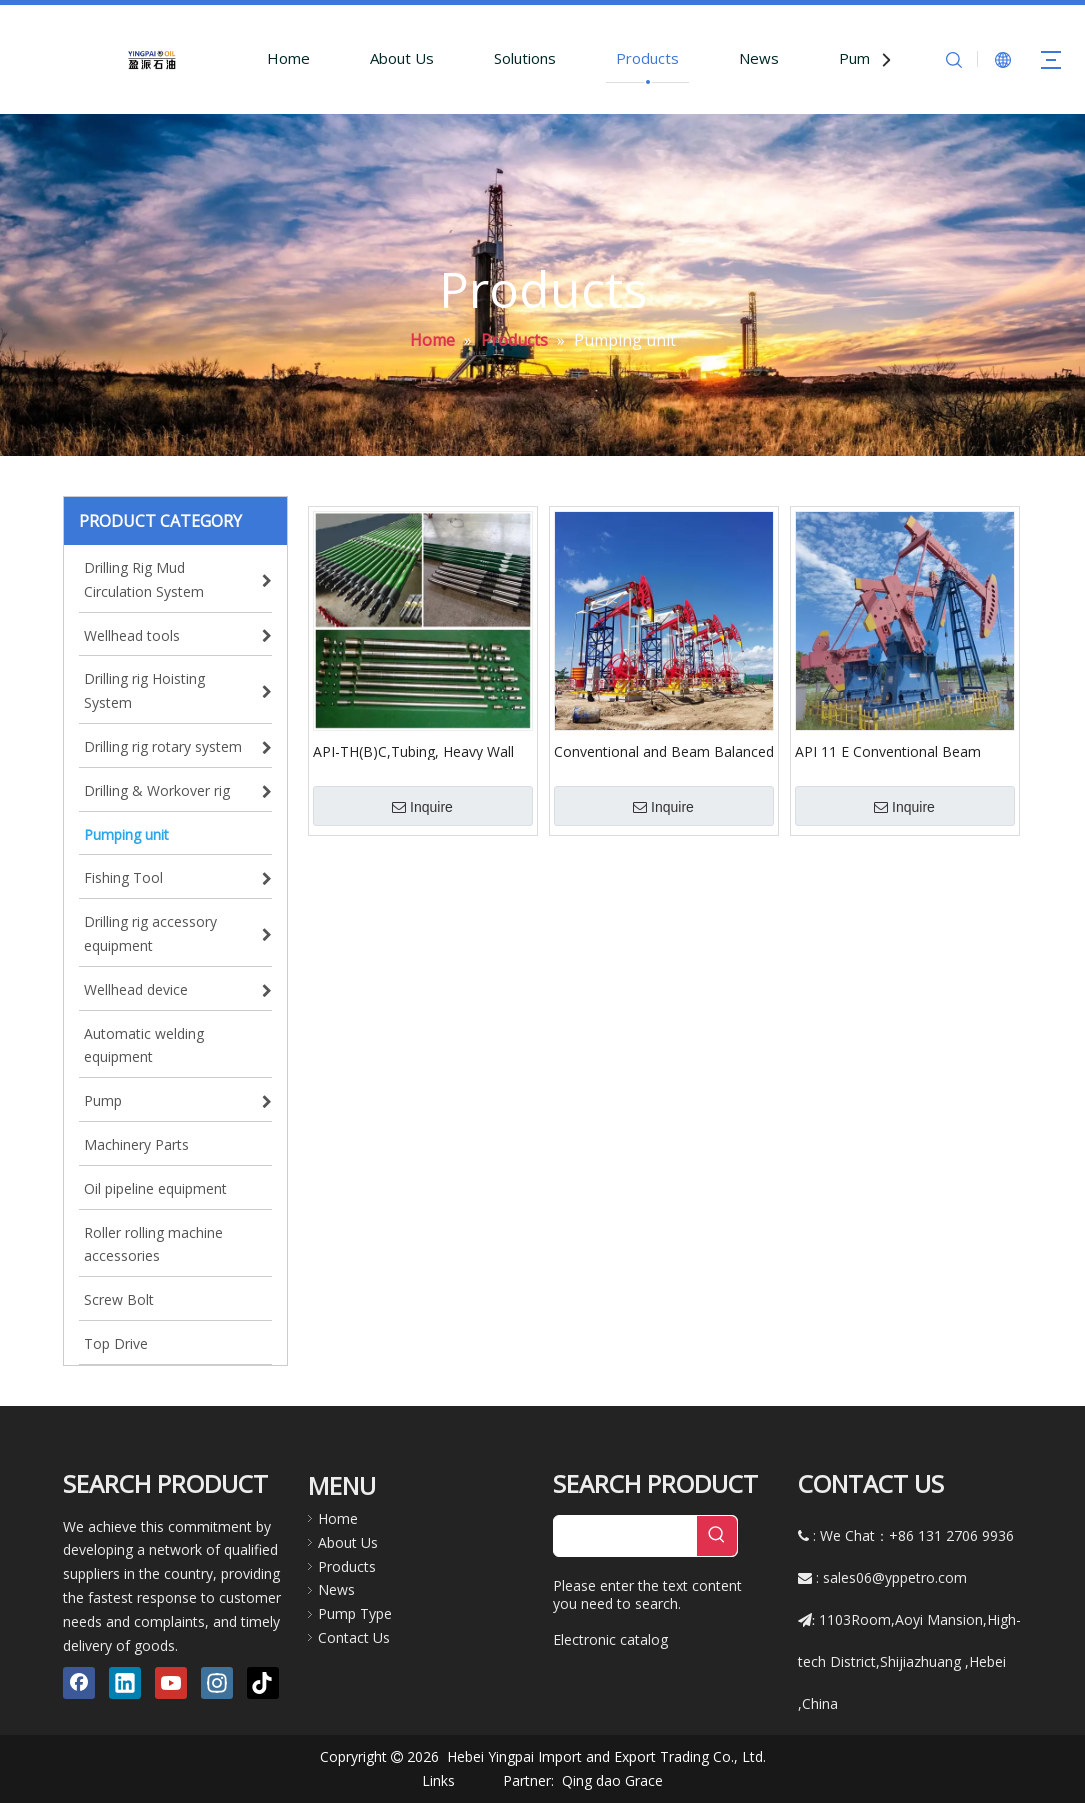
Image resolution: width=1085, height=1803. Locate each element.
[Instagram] (217, 1683)
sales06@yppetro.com (895, 1577)
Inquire (422, 807)
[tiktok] (263, 1683)
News (759, 58)
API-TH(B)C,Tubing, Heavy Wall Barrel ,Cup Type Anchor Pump (413, 751)
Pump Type (355, 1613)
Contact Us (354, 1637)
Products (647, 58)
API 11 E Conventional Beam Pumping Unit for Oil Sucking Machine (888, 751)
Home (288, 58)
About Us (402, 58)
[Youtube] (171, 1683)
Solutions (525, 58)
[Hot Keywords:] (717, 1536)
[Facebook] (79, 1683)
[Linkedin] (125, 1683)
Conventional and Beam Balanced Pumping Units (664, 751)
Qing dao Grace (612, 1780)
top (1043, 1717)
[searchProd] (625, 1536)
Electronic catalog (610, 1639)
